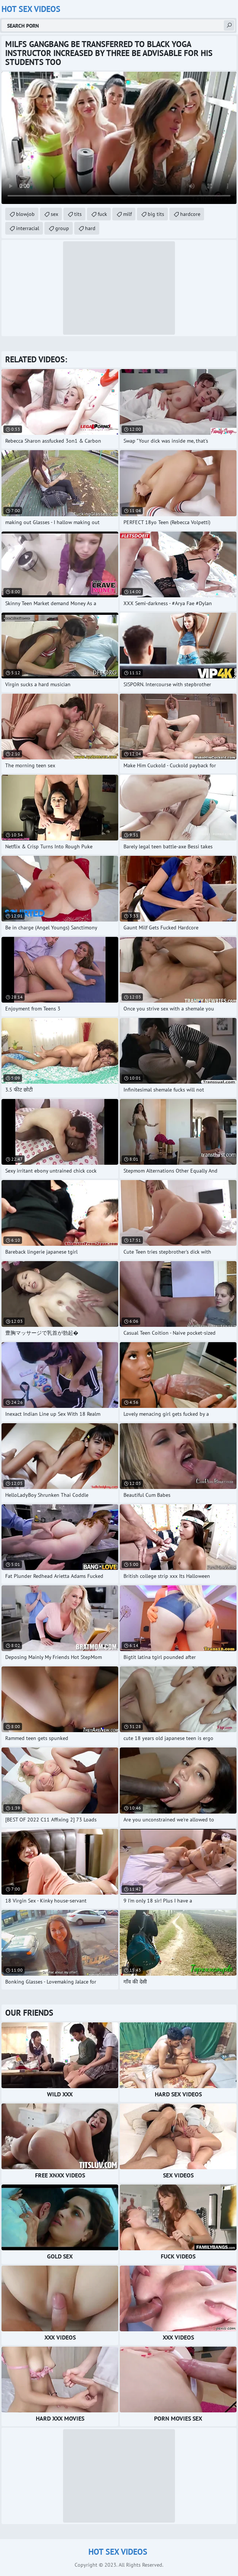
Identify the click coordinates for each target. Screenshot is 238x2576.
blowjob (25, 214)
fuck (102, 214)
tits (78, 214)
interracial (27, 228)
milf (127, 214)
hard (90, 228)
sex (54, 214)
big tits (156, 214)
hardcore (190, 214)
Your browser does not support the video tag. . (119, 138)
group (62, 228)
